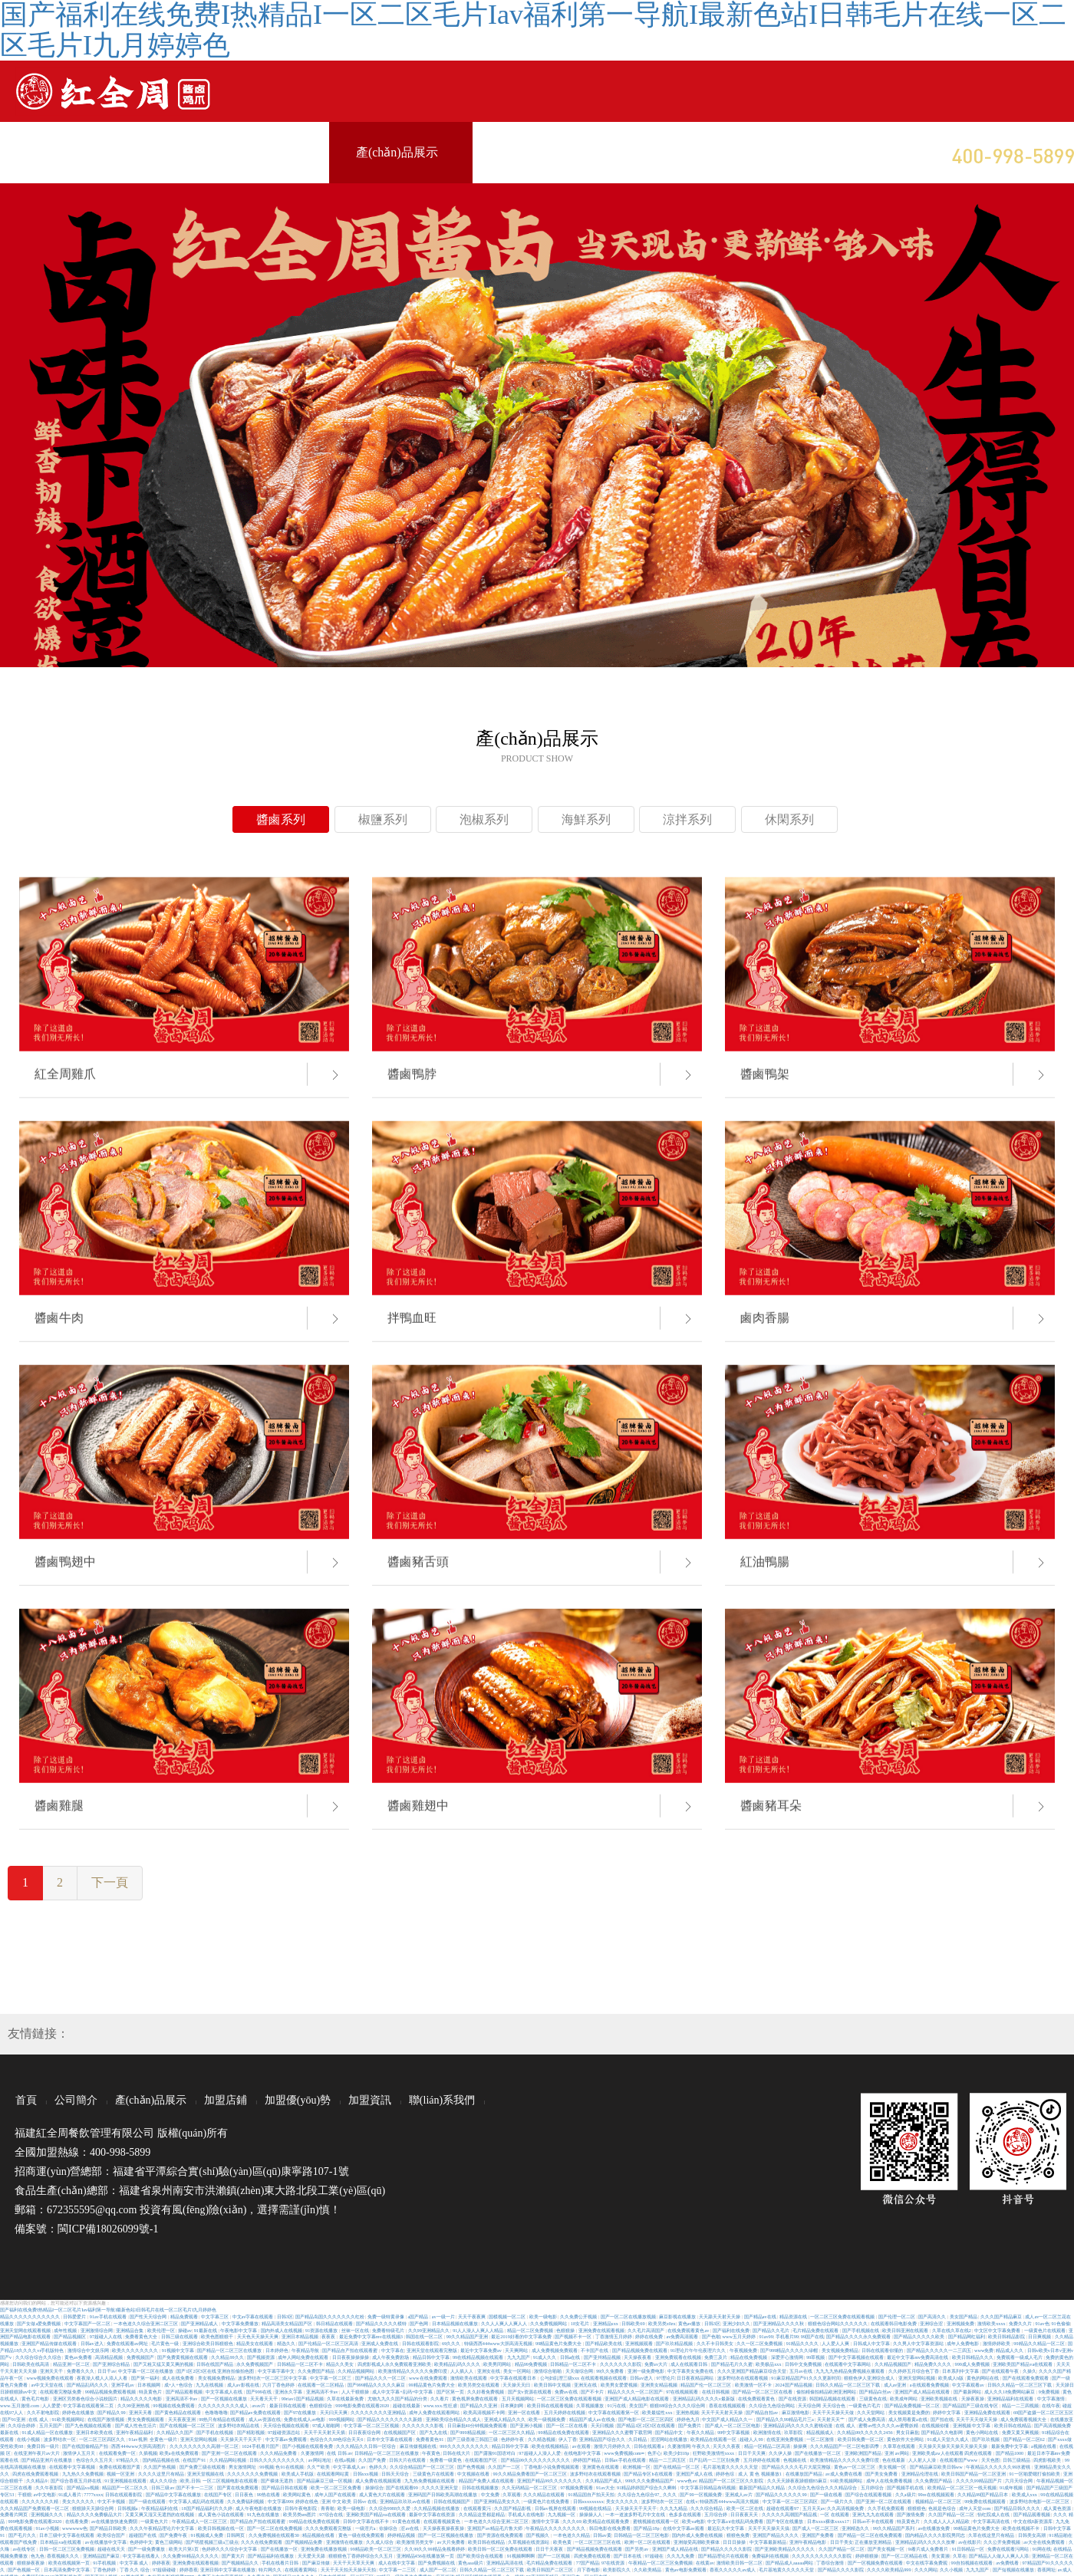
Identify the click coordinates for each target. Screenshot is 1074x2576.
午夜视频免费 (744, 2350)
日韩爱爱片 (75, 2316)
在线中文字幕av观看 (684, 2528)
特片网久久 (271, 2569)
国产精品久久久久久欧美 (920, 2336)
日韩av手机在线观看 (626, 2459)
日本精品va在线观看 (61, 2542)
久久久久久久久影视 (423, 2425)
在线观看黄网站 (301, 2569)
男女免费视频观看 (146, 2419)
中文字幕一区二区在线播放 (146, 2371)
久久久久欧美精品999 (889, 2569)
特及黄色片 (151, 2391)
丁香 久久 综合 (135, 2569)
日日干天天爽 (752, 2453)
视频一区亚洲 (121, 2473)
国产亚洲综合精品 (112, 2364)
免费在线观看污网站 (1008, 2548)
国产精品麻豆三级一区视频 (325, 2480)
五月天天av (813, 2508)
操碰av (185, 2330)
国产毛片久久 (23, 2535)
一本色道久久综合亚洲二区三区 (147, 2323)
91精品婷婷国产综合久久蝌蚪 (647, 2487)
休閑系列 (789, 819)
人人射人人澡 (922, 2459)
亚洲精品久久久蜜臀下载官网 (623, 2432)
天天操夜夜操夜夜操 (444, 2528)
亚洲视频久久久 (47, 2514)
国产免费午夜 (174, 2535)
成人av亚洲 (896, 2384)
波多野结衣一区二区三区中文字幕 (273, 2377)
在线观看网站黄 (334, 2473)
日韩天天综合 (395, 2473)
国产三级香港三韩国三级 (473, 2439)
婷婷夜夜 (161, 2562)
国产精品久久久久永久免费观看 (859, 2336)
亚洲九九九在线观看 (873, 2514)
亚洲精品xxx (606, 2323)
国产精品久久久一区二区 (381, 2377)
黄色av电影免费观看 (686, 2569)
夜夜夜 (329, 2336)
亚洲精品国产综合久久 (603, 2439)
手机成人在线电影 (527, 2514)
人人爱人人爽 (836, 2343)
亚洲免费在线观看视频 (602, 2330)
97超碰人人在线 (107, 2336)
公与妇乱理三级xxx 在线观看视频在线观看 (584, 2377)
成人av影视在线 (243, 2384)
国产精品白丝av (875, 2391)
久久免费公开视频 (579, 2316)
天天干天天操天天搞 (769, 2528)
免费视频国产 (141, 2357)
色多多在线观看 (686, 2514)
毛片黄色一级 (165, 2343)
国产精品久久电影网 (942, 2432)
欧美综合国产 (112, 2535)
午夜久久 (701, 2446)
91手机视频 (105, 2562)
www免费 (984, 2350)
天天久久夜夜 (727, 2446)
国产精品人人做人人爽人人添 (999, 2555)
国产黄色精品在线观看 (179, 2412)
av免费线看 (1008, 2562)
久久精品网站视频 (228, 2459)
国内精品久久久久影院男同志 (936, 2535)
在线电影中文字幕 (583, 2453)
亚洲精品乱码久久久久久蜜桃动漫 (798, 2425)
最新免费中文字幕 (1010, 2446)
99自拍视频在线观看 (972, 2562)
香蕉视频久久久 (64, 2555)
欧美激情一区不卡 (754, 2384)
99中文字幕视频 (734, 2432)
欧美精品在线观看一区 (714, 2439)
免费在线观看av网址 (128, 2343)
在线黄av (705, 2562)
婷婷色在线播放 (79, 2412)
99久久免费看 (610, 2371)
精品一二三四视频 (1021, 2405)
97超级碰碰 (165, 2569)
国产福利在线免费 (732, 2330)
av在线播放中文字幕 (106, 2542)
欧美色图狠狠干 (218, 2336)
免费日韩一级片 (44, 2446)
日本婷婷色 (277, 2350)
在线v (691, 2501)
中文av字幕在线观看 (253, 2316)
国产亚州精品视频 (603, 2357)
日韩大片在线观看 (408, 2459)
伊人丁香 (567, 2439)
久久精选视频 (542, 2439)
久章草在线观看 (900, 2446)
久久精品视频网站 (357, 2371)
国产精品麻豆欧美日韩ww (937, 2466)
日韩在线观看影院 (421, 2343)
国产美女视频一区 (887, 2548)
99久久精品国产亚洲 (467, 2336)
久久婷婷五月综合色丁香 (914, 2371)
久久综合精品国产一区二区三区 (423, 2466)
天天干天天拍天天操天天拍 (349, 2569)
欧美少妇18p (677, 2453)
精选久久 (287, 2343)
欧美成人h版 (951, 2377)
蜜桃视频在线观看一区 (656, 2521)
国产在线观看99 (403, 2487)
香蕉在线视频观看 (728, 2405)
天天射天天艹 (831, 2419)
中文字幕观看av (968, 2384)
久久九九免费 (681, 2555)
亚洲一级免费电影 (647, 2371)
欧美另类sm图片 (300, 2514)
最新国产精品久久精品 (762, 2487)
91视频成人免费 (208, 2535)
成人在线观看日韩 (689, 2364)
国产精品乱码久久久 (88, 2384)
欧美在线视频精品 (551, 2446)
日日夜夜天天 (744, 2514)
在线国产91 (195, 2459)
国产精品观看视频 (185, 2391)
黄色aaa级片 (471, 2562)
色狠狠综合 (321, 2405)
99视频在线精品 (596, 2508)
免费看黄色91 (430, 2439)
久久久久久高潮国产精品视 (790, 2514)
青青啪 (328, 2508)
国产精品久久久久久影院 (727, 2548)
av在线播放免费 (934, 2528)
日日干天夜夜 (550, 2548)
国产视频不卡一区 (574, 2336)
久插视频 (148, 2453)
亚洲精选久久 (856, 2528)
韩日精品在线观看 (335, 2323)
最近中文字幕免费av (481, 2350)
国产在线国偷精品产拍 (86, 2446)
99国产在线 (812, 2336)
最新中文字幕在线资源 (432, 2514)
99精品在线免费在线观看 (564, 2432)
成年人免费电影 (963, 2343)
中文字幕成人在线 (225, 2391)
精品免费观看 (184, 2316)
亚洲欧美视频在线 (940, 2398)
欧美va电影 (693, 2521)
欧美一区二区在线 (745, 2508)
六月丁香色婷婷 (279, 2384)
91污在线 (618, 2405)
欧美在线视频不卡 (1022, 2528)
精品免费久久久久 (933, 2364)
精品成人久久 (1010, 2350)
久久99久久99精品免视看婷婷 (435, 2548)
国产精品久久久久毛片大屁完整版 (797, 2466)
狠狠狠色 (917, 2508)
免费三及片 (716, 2357)
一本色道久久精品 (572, 2535)
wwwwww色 (74, 2528)
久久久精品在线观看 (544, 2494)
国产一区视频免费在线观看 (876, 2562)
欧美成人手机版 (298, 2473)
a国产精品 (419, 2316)
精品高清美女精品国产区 (288, 2323)
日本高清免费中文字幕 (67, 2569)
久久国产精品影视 (513, 2508)
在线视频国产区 (400, 2432)
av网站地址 (320, 2459)
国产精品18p (647, 2528)
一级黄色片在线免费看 (547, 2501)
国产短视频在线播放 (1014, 2569)
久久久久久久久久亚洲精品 (379, 2412)
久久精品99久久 (228, 2357)
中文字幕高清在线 (992, 2521)
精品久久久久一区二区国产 (636, 2391)
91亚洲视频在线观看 (125, 2480)
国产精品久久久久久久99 (782, 2494)
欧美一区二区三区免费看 (337, 2487)
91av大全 (605, 2487)
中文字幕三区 (215, 2316)
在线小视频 (29, 2439)
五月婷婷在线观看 (762, 2459)
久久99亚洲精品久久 (429, 2330)
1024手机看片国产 (261, 2446)
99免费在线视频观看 (985, 2501)
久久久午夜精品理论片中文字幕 (163, 2528)
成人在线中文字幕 (397, 2562)
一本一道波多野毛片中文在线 (636, 2514)
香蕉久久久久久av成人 (733, 2569)
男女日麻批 (907, 2432)
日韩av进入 (92, 2343)
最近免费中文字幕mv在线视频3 (371, 2336)
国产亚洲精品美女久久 (498, 2501)
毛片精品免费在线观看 (816, 2330)
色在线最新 (894, 2459)
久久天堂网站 (871, 2412)
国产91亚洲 (14, 2419)
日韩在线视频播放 (481, 2487)
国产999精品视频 (468, 2432)
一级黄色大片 (155, 2521)
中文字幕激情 (1051, 2398)
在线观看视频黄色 (442, 2521)
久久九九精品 (674, 2508)
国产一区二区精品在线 (905, 2555)
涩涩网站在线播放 (670, 2439)
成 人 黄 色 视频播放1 (760, 2473)
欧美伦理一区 (161, 2330)
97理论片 (665, 2377)
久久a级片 (905, 2494)
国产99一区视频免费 (701, 2494)
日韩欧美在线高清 (31, 2364)
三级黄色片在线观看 (434, 2473)
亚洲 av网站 (897, 2453)
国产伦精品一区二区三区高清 (329, 2343)
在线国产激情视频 (106, 2419)
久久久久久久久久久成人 (224, 2405)
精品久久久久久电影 (141, 2398)
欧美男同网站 (497, 2364)
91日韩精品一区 (969, 2548)
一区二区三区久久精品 (512, 2432)
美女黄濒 (941, 2555)
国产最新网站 (968, 2391)
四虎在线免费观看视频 (36, 2473)
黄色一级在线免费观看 (362, 2535)
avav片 (259, 2405)
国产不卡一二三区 (195, 2487)
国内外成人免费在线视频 (698, 2535)
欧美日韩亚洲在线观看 (906, 2330)
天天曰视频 (603, 2425)
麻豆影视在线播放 (678, 2316)
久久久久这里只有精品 (162, 2473)
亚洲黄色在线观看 (601, 2466)
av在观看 (581, 2446)
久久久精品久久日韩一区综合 (366, 2446)
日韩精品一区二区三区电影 (642, 2535)
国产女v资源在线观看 (530, 2391)
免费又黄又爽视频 (1021, 2432)
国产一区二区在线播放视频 (629, 2316)
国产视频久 (538, 2535)
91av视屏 (138, 2439)
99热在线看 (269, 2494)
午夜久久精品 (701, 2432)
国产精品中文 (669, 2432)
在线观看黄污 (478, 2508)
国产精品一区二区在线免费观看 (871, 2535)
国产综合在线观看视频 (869, 2494)
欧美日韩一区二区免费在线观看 (501, 2548)
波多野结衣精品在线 (239, 2425)
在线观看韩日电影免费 (894, 2323)
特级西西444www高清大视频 (729, 2501)
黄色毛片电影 (36, 2398)
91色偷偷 (1060, 2323)
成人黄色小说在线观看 (221, 2514)
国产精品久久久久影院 (841, 2569)
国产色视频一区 (24, 2569)
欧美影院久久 (617, 2569)
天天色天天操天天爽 (258, 2336)
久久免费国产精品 (317, 2371)
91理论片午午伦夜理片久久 (698, 2350)
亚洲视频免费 (961, 2323)
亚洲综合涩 (932, 2323)
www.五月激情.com (20, 2405)
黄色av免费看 (78, 2357)
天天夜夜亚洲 (182, 2419)
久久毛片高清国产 (647, 2330)
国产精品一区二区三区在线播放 (230, 2350)
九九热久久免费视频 (83, 2473)
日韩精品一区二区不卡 (301, 2364)
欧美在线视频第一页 (69, 2562)
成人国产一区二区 (439, 2569)
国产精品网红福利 (967, 2336)
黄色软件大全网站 (906, 2439)
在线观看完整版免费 (61, 2391)
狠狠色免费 (738, 2535)
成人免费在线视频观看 (379, 2480)
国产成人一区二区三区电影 (733, 2425)
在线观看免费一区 (118, 2453)
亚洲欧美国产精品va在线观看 (1023, 2364)
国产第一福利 (145, 2377)
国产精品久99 (112, 2412)
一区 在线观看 (835, 2514)
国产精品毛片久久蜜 (732, 2364)
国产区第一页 (451, 2391)
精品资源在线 (794, 2316)
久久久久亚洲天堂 (440, 2487)
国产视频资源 (261, 2357)
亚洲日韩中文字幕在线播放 (228, 2569)
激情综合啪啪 (548, 2371)
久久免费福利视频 (246, 2501)
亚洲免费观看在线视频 (679, 2357)
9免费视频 (1050, 2391)
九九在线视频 (210, 2384)
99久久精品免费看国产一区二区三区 (530, 2473)
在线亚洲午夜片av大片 (37, 2453)
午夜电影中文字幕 (239, 2330)
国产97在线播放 (301, 2412)
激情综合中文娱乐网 (89, 2350)
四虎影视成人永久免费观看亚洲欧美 (395, 2364)
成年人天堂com (975, 2508)
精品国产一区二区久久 (126, 2487)
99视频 (266, 2466)
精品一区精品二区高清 (768, 2446)
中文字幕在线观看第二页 (89, 2405)
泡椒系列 (484, 819)
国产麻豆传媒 (316, 2562)
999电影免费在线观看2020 (362, 2405)
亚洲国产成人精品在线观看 (922, 2391)
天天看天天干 (264, 2398)
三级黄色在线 (873, 2398)
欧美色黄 (563, 2542)
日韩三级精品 (1017, 2459)
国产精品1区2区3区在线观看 (646, 2425)
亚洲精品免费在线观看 (988, 2412)
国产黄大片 (234, 2555)
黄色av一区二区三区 (855, 2466)
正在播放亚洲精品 (874, 2542)
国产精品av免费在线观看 (256, 2412)
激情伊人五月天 (80, 2453)
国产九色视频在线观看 (89, 2425)
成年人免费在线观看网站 (435, 2412)
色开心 (654, 2453)
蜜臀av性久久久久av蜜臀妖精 (888, 2425)
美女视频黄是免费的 (909, 2412)
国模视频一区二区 (508, 2316)
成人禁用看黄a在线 (908, 2419)
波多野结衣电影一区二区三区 (1040, 2501)
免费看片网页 (14, 2514)
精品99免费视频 (532, 2364)
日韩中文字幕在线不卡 (366, 2521)
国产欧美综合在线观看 (481, 2555)
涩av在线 (410, 2528)
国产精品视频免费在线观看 (640, 2350)
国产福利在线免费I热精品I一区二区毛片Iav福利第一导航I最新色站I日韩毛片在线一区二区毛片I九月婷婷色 (108, 2309)
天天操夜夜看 (638, 2357)
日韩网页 (236, 2535)
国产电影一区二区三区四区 (646, 2419)
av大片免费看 (451, 2542)
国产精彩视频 (251, 2432)
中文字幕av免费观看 (286, 2439)
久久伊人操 (781, 2453)
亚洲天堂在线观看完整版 (433, 2350)
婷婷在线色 (307, 2501)
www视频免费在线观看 (50, 2377)
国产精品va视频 (83, 2487)
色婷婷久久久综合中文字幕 (230, 2548)
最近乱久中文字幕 (726, 2528)
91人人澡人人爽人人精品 (479, 2330)
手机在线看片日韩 (281, 2562)
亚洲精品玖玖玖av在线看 (405, 2501)
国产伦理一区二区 (897, 2316)
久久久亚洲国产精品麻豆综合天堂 (752, 2371)
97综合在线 (331, 2514)
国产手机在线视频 (215, 2432)
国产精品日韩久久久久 (1018, 2508)
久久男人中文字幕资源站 (919, 2343)
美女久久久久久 (79, 2501)
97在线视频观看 (683, 2391)
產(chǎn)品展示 (151, 2100)
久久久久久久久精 (40, 2501)
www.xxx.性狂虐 (440, 2405)
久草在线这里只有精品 (992, 2535)
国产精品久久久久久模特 (382, 2323)
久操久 (1029, 2371)
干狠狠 (24, 2494)
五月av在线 (801, 2371)
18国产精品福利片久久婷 (207, 2508)
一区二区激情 (820, 2439)
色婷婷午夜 (513, 2439)
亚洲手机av (123, 2384)
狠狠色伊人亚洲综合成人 (870, 2377)
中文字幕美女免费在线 (691, 2371)
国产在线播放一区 (280, 2548)
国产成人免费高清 (867, 2419)
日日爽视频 (1040, 2336)
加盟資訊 (369, 2100)
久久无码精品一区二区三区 (530, 2487)
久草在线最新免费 (346, 2398)
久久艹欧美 (319, 2466)
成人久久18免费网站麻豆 (1010, 2391)
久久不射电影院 (44, 2412)
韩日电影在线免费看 (610, 2528)
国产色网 (420, 2323)
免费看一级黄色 (446, 2459)
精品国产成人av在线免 (592, 2419)
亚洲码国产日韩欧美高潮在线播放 (443, 2494)
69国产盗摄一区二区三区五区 (1043, 2412)
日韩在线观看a (649, 2446)
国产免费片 (690, 2425)
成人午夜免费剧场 (391, 2357)
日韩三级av (162, 2487)
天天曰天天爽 (334, 2412)
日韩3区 (285, 2316)
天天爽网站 (517, 2350)
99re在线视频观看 (936, 2494)
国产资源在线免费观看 (501, 2535)
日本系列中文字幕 (961, 2371)
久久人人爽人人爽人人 (505, 2323)
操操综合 (374, 2487)
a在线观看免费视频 (930, 2384)
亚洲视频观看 (639, 2343)
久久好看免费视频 (486, 2391)
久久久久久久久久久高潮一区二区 (205, 2446)
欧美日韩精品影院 (1007, 2336)
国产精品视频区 (70, 2336)
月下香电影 (589, 2569)
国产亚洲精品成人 (200, 2323)
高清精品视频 (109, 2357)
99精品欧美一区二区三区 (377, 2548)
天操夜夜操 (973, 2398)
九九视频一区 (562, 2514)
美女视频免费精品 (841, 2350)
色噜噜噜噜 (216, 2412)
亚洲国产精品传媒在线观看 (49, 2343)
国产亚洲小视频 (527, 2425)
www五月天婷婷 (740, 2336)
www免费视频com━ (624, 2453)
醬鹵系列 (280, 819)
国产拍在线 (942, 2419)
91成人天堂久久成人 (948, 2439)
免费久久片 (1021, 2323)
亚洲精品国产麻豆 (102, 2555)
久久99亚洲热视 (134, 2405)
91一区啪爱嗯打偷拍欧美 (1035, 2473)
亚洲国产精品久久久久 (776, 2535)
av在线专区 (24, 2548)
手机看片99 (787, 2336)
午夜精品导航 (306, 2350)
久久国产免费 (372, 2459)
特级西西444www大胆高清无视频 (498, 2343)
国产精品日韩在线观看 (285, 2487)
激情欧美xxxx (991, 2323)
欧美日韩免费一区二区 (861, 2439)
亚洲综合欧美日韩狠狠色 (209, 2343)
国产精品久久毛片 (772, 2330)
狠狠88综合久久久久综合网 (678, 2405)
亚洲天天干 (52, 2371)
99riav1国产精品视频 (303, 2398)
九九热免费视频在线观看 (430, 2480)
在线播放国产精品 (805, 2473)
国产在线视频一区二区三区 (188, 2425)
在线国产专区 (218, 2494)
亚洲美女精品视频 (660, 2384)
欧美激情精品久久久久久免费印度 (413, 2371)
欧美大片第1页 (184, 2548)
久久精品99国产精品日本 (983, 2494)
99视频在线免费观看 (174, 2405)
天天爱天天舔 (312, 2555)
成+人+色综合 (179, 2384)
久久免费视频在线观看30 (275, 2535)
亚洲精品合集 (130, 2330)
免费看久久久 (81, 2371)
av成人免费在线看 (844, 2473)
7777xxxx (93, 2494)
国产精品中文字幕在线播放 (174, 2494)
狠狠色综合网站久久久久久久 (838, 2323)
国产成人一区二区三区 (816, 2528)
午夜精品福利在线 (160, 2508)
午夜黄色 (431, 2453)
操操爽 (801, 2446)
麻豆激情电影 (796, 2412)
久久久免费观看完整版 (329, 2528)
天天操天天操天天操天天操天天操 (953, 2446)
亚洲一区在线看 (525, 2412)
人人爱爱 (51, 2405)
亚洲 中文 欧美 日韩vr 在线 (349, 2501)
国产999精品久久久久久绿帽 (789, 2350)
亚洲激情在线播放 (345, 2542)
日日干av (106, 2371)
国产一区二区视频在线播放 (446, 2535)
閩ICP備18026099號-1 (108, 2229)
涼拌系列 (687, 819)
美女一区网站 (517, 2371)
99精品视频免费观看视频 (111, 2391)
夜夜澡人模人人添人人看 (103, 2377)
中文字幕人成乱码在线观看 (197, 2501)
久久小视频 (952, 2569)
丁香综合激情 (830, 2562)
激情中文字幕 (546, 2521)
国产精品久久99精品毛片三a (785, 2419)
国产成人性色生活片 (136, 2425)
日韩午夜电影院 (301, 2508)
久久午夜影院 (49, 2487)
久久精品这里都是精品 (482, 2514)
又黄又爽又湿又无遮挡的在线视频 (160, 2514)
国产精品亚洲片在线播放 (47, 2459)
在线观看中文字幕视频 (73, 2466)
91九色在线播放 (264, 2514)
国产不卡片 (593, 2391)
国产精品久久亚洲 (479, 2405)
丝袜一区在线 (356, 2330)
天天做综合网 (580, 2371)
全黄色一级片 (164, 2439)
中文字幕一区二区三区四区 (791, 2501)
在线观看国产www (959, 2459)
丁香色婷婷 (105, 2569)
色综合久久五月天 (95, 2459)
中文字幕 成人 (135, 2562)
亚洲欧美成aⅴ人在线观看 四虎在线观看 (952, 2453)
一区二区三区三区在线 (598, 2542)
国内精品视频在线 (162, 2459)
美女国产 (638, 2405)
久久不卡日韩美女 (716, 2343)
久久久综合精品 (707, 2508)
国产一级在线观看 (148, 2501)
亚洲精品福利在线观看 (1011, 2398)
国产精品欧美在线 (604, 2343)
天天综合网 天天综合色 (822, 2405)
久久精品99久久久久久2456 (865, 2432)
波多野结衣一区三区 (662, 2501)
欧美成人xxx (1025, 2494)
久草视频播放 (590, 2405)
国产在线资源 (793, 2398)
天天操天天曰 (517, 2384)
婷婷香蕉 (189, 2569)
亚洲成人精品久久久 (505, 2419)
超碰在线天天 (112, 2548)
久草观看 (511, 2494)
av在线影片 (969, 2542)
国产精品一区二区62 (1024, 2439)
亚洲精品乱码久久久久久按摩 (926, 2542)
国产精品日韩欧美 (109, 2528)
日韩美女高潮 (1032, 2535)
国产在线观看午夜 (1001, 2371)
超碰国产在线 (143, 2535)
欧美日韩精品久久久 (973, 2357)
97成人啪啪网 (326, 2425)
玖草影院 (794, 2432)
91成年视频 (1012, 2487)
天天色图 (991, 2459)
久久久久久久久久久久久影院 (822, 2555)
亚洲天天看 (141, 2412)
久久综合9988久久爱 (390, 2508)
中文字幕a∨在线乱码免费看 (735, 2521)
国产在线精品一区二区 (677, 2466)
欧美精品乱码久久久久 (458, 2364)
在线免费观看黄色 (757, 2398)
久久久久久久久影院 (621, 2364)
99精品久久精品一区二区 (1039, 2343)
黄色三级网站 (169, 2542)
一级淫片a (366, 2528)
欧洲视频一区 (637, 2466)
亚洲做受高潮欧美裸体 (697, 2542)
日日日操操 (735, 2542)
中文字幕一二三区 (398, 2569)
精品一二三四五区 (668, 2459)
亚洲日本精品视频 (301, 2336)
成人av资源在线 (265, 2419)
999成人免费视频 (973, 2364)
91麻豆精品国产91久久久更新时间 (806, 2377)
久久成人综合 (380, 2542)
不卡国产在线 (595, 2350)
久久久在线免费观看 (262, 2542)
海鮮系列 (586, 819)
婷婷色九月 (688, 2419)
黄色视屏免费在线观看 (475, 2398)
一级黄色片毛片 (865, 2405)
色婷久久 (378, 2466)
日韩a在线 (570, 2357)
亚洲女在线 (489, 2371)
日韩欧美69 (633, 2323)
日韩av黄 (602, 2535)
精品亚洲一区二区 (72, 2364)
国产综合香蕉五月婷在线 (77, 2480)
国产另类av (637, 2548)
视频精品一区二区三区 (939, 2501)
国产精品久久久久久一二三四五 (940, 2350)
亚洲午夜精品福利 (135, 2432)
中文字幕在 (392, 2350)
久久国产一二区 (505, 2466)
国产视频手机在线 (906, 2487)
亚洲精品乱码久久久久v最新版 (704, 2398)
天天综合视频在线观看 (287, 2425)
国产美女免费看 (882, 2473)
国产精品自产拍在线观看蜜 (350, 2350)
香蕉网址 (1046, 2569)
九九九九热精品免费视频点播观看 (850, 2371)
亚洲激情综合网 (97, 2330)
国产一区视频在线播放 (225, 2398)
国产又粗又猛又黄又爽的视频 (164, 2364)
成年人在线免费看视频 (890, 2480)
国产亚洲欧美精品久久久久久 (785, 2548)
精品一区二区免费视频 (531, 2330)
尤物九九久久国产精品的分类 (398, 2398)
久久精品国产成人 (604, 2480)
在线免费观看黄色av (688, 2330)
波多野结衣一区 (60, 2439)
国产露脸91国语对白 (495, 2453)
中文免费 (491, 2494)
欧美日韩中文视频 (553, 2384)
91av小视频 (47, 2528)
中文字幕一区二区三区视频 (372, 2425)
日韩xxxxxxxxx (588, 2501)
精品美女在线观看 (255, 2343)
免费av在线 (566, 2391)
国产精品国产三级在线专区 (971, 2405)
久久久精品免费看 (279, 2453)
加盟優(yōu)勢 (298, 2100)
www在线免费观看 (428, 2377)
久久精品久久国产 (175, 2432)
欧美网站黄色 (297, 2494)
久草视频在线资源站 (529, 2542)
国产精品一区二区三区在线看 (763, 2391)
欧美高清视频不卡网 (484, 2412)
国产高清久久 (932, 2316)
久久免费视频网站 (549, 2323)
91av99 (766, 2336)
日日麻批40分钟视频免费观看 (478, 2425)
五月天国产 (51, 2425)
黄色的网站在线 (983, 2377)
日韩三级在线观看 (180, 2336)
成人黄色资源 (1057, 2508)
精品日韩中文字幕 (432, 2357)
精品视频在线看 (319, 2535)
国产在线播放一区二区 (818, 2453)
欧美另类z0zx (662, 2323)
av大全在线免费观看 (1044, 2542)
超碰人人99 (752, 2439)
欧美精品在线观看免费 (607, 2521)
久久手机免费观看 (887, 2508)
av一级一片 (444, 2316)
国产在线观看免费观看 (1026, 2377)
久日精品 (638, 2439)
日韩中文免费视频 (804, 2364)
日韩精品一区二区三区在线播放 (387, 2453)
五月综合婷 (716, 2514)
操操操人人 (591, 2514)
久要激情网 (678, 2446)
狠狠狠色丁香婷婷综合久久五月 (361, 2555)
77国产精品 (587, 2562)
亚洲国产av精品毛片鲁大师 (495, 2528)
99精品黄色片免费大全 (559, 2343)
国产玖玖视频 (986, 2439)
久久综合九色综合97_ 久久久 (648, 2494)
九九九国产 (519, 2357)
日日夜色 (245, 2494)
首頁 (26, 2100)
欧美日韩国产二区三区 (551, 2569)
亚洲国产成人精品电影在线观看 (637, 2398)
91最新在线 (206, 2330)
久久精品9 (37, 2480)
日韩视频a (128, 2508)
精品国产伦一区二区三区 (706, 2384)
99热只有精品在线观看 (222, 2419)
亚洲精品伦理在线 (920, 2473)
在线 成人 (38, 2419)
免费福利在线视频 (771, 2555)
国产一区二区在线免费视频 (275, 2528)
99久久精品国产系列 (894, 2528)
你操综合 (389, 2528)
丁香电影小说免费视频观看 (552, 2466)
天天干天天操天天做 (833, 2412)
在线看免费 (77, 2521)
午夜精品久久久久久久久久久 (556, 2528)
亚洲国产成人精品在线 (676, 2548)
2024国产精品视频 (794, 2384)
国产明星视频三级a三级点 (212, 2542)
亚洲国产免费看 (818, 2535)
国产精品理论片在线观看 (724, 2555)
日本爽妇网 (512, 2405)
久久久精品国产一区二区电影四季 (845, 2446)
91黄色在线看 (407, 2521)
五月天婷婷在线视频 (565, 2412)
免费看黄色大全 (142, 2336)
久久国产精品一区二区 (952, 2514)
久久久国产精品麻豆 (1001, 2316)
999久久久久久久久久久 (464, 2446)
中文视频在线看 (474, 2473)
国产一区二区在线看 (567, 2425)
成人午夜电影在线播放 (259, 2508)
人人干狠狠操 (356, 2391)
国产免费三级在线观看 (203, 2466)
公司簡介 (75, 2100)
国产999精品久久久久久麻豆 (377, 2384)
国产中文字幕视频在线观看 (857, 2357)
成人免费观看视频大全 (1024, 2419)
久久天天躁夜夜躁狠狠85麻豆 (798, 2480)
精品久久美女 (340, 2364)
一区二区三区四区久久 (103, 2439)
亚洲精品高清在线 (505, 2562)
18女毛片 (581, 2323)
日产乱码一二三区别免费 (715, 2459)
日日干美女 (841, 2542)
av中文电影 (44, 2494)
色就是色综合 (942, 2508)
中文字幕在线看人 (142, 2555)
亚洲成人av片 (739, 2494)
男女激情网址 (243, 2466)
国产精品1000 (1010, 2453)
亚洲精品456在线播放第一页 (426, 2555)
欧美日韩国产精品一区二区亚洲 (974, 2473)
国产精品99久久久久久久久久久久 (536, 2459)
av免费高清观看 (682, 2336)
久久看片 (440, 2398)
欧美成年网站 (904, 2398)
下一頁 (109, 1882)
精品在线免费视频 (749, 2357)
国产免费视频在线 (437, 2562)
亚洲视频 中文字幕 (972, 2425)
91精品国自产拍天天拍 (591, 2494)
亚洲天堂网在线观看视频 (26, 2330)
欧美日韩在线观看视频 (551, 2405)
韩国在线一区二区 (425, 2336)
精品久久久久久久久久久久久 (30, 2316)
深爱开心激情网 (788, 2357)
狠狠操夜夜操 (31, 2562)
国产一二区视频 (555, 2555)
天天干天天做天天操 (977, 2419)
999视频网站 (341, 2419)
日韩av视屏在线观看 (556, 2508)
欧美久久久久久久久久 (136, 2350)
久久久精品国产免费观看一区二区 (35, 2508)
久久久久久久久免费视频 (253, 2473)
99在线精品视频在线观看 (479, 2357)
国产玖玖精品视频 (675, 2343)
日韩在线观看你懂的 (883, 2350)
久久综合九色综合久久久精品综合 (823, 2487)
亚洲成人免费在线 (380, 2343)
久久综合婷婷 (22, 2425)
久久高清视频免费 (846, 2508)
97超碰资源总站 (284, 2432)
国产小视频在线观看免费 (308, 2446)
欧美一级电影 (543, 2316)
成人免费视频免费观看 (555, 2350)
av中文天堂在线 (47, 2384)
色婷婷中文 (141, 2542)
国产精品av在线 (760, 2316)
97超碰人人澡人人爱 (540, 2453)
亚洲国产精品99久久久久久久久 (550, 2480)
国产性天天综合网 (149, 2316)
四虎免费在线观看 (593, 2555)
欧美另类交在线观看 (479, 2384)
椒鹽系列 (382, 819)
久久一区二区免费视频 (760, 2343)
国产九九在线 (434, 2432)
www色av (687, 2480)
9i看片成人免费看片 (929, 2548)
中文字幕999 (280, 2501)
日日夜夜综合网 (365, 2432)
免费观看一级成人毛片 (1020, 2357)
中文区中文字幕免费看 (998, 2330)
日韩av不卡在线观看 (873, 2521)
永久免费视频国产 (255, 2364)
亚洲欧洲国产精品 (864, 2453)
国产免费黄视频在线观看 (183, 2357)
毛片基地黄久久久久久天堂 (731, 2466)
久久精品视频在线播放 (437, 2508)
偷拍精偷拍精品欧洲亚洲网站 (827, 2391)
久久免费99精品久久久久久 (191, 2555)
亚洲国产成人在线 (695, 2473)
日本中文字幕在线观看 (390, 2439)
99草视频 (816, 2357)
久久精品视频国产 (894, 2364)
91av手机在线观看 (109, 2316)
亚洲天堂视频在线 (206, 2473)
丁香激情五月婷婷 (614, 2336)
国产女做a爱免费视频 (39, 2323)
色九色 (37, 2555)
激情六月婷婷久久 (613, 2446)
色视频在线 (795, 2459)
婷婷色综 (726, 2473)
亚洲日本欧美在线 (95, 2432)
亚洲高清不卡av (322, 2391)
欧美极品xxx (769, 2364)
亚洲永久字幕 (289, 2391)
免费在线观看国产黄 (120, 2466)
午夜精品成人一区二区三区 (200, 2521)
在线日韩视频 (716, 2391)
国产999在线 (259, 2391)
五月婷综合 (873, 2487)
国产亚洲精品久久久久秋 (779, 2323)
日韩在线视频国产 (452, 2501)
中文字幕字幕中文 (277, 2371)
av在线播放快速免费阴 (114, 2521)
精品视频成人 (820, 2432)
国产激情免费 (911, 2514)
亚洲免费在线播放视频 (324, 2548)
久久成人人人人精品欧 (947, 2521)
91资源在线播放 (322, 2330)
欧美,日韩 (190, 2480)
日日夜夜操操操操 (351, 2357)
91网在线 (1042, 2548)
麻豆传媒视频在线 (419, 2446)
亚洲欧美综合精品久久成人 (454, 2419)
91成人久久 (545, 2357)
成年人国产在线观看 (336, 2494)
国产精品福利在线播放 (271, 2555)
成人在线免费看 (179, 2377)
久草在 (960, 2555)
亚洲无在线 (586, 2384)
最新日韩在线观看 (288, 2405)
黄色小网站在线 (983, 2432)
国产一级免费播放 (147, 2548)
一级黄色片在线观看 (1045, 2330)
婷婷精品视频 (402, 2535)
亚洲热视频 (687, 2412)
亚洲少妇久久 (737, 2323)
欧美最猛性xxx (658, 2412)
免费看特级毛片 (389, 2330)
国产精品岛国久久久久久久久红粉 (330, 2316)
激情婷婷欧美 (997, 2343)
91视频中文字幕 (179, 2350)
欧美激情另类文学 (416, 2542)
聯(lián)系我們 (442, 2100)
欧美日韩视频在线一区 (221, 2528)
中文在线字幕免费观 (927, 2562)
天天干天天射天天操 (722, 2412)
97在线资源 (613, 2562)
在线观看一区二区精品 (321, 2384)
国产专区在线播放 (785, 2521)
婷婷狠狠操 (867, 2555)
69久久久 (452, 2343)
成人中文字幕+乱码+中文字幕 (403, 2391)
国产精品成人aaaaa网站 (790, 2562)
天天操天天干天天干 (241, 2439)
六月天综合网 (1019, 2480)
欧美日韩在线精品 (1013, 2425)
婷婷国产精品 (587, 2459)
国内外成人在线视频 (282, 2330)
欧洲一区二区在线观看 (648, 2542)
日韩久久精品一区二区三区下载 (848, 2384)
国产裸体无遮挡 (278, 2480)
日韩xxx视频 (366, 2473)
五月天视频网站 (518, 2398)
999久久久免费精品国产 (650, 2480)
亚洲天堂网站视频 (917, 2377)
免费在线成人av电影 (305, 2419)
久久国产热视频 (160, 2466)
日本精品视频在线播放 (455, 2323)
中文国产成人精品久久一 (728, 2419)
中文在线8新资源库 (1033, 2521)
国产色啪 (711, 2336)
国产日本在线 (628, 2555)
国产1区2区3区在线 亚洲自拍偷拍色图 (215, 2371)
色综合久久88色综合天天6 (337, 2439)
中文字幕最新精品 (768, 2542)
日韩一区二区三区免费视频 (67, 2548)
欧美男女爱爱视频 (620, 2384)
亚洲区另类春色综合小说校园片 (86, 2398)
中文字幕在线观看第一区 (614, 2412)
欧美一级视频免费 (548, 2419)
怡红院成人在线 (994, 2514)
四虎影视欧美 (1047, 2459)
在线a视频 (345, 2459)
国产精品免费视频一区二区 (913, 2405)
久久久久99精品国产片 (979, 2480)
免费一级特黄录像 (386, 2316)
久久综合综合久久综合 (39, 2357)
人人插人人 (462, 2371)
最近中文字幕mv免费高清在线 (918, 2357)
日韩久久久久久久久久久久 (277, 2459)
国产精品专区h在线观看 (649, 2473)
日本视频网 (149, 2384)
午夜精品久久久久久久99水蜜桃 (999, 2466)
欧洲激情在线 (767, 2432)
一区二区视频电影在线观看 (231, 2480)
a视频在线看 (1044, 2446)
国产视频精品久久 (241, 2562)
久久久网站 (925, 2569)
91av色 (1042, 2323)
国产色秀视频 (471, 2466)
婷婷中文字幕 (947, 2412)
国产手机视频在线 (861, 2330)
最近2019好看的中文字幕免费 (521, 2336)
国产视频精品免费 (304, 2542)
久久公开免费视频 (1002, 2542)
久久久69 (571, 2521)
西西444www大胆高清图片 (138, 2446)
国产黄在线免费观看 (238, 2487)
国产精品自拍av (762, 2412)
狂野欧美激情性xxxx (714, 2453)
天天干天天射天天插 (325, 2432)
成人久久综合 (164, 2480)
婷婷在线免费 (649, 2336)
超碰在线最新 (407, 2405)
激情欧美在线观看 (469, 2377)
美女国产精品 (964, 2316)
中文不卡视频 (112, 2501)
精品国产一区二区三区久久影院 (732, 2480)
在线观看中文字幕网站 (848, 2364)
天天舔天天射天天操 (720, 2316)
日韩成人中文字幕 (872, 2343)
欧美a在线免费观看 (179, 2453)
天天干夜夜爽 (472, 2316)
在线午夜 (1051, 2405)
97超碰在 (655, 2555)
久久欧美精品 (648, 2569)
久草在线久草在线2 (952, 2330)
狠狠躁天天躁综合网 (93, 2508)
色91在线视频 (290, 2466)
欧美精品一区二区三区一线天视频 (962, 2487)
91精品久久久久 (803, 2343)
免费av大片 (656, 2364)
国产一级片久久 (838, 2501)
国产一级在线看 (827, 2494)
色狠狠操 (566, 2330)
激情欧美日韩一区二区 (740, 2562)
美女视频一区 (893, 2466)
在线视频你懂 (935, 2425)
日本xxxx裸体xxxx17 (829, 2521)
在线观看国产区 (482, 2459)
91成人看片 (69, 2494)
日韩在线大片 (457, 2453)
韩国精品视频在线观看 (833, 2398)
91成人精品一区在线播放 (47, 2432)
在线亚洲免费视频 (785, 2439)
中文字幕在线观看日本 (514, 2377)
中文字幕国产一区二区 (88, 2323)
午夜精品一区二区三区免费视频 (661, 2562)
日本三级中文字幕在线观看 (67, 2535)
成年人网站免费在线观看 (304, 2357)
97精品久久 (128, 2459)
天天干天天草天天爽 (354, 2562)
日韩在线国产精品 (215, 2364)
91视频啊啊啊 (521, 2555)
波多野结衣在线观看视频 (743, 2377)
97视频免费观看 (577, 2487)
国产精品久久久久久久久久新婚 (390, 2419)
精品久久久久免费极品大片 (95, 2514)
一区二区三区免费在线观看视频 (843, 2316)
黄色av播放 (690, 2323)
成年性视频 (66, 2330)
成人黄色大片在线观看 (383, 2494)
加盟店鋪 (225, 2100)
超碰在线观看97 (783, 2508)
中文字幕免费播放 (241, 2323)
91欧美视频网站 (68, 2419)
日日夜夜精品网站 (696, 2377)
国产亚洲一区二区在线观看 (230, 2453)
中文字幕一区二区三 (331, 2377)
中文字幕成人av (349, 2466)
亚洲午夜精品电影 (808, 2542)
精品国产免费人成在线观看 (487, 2480)
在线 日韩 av (339, 2453)
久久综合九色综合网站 (772, 2405)
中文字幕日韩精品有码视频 (708, 2487)
